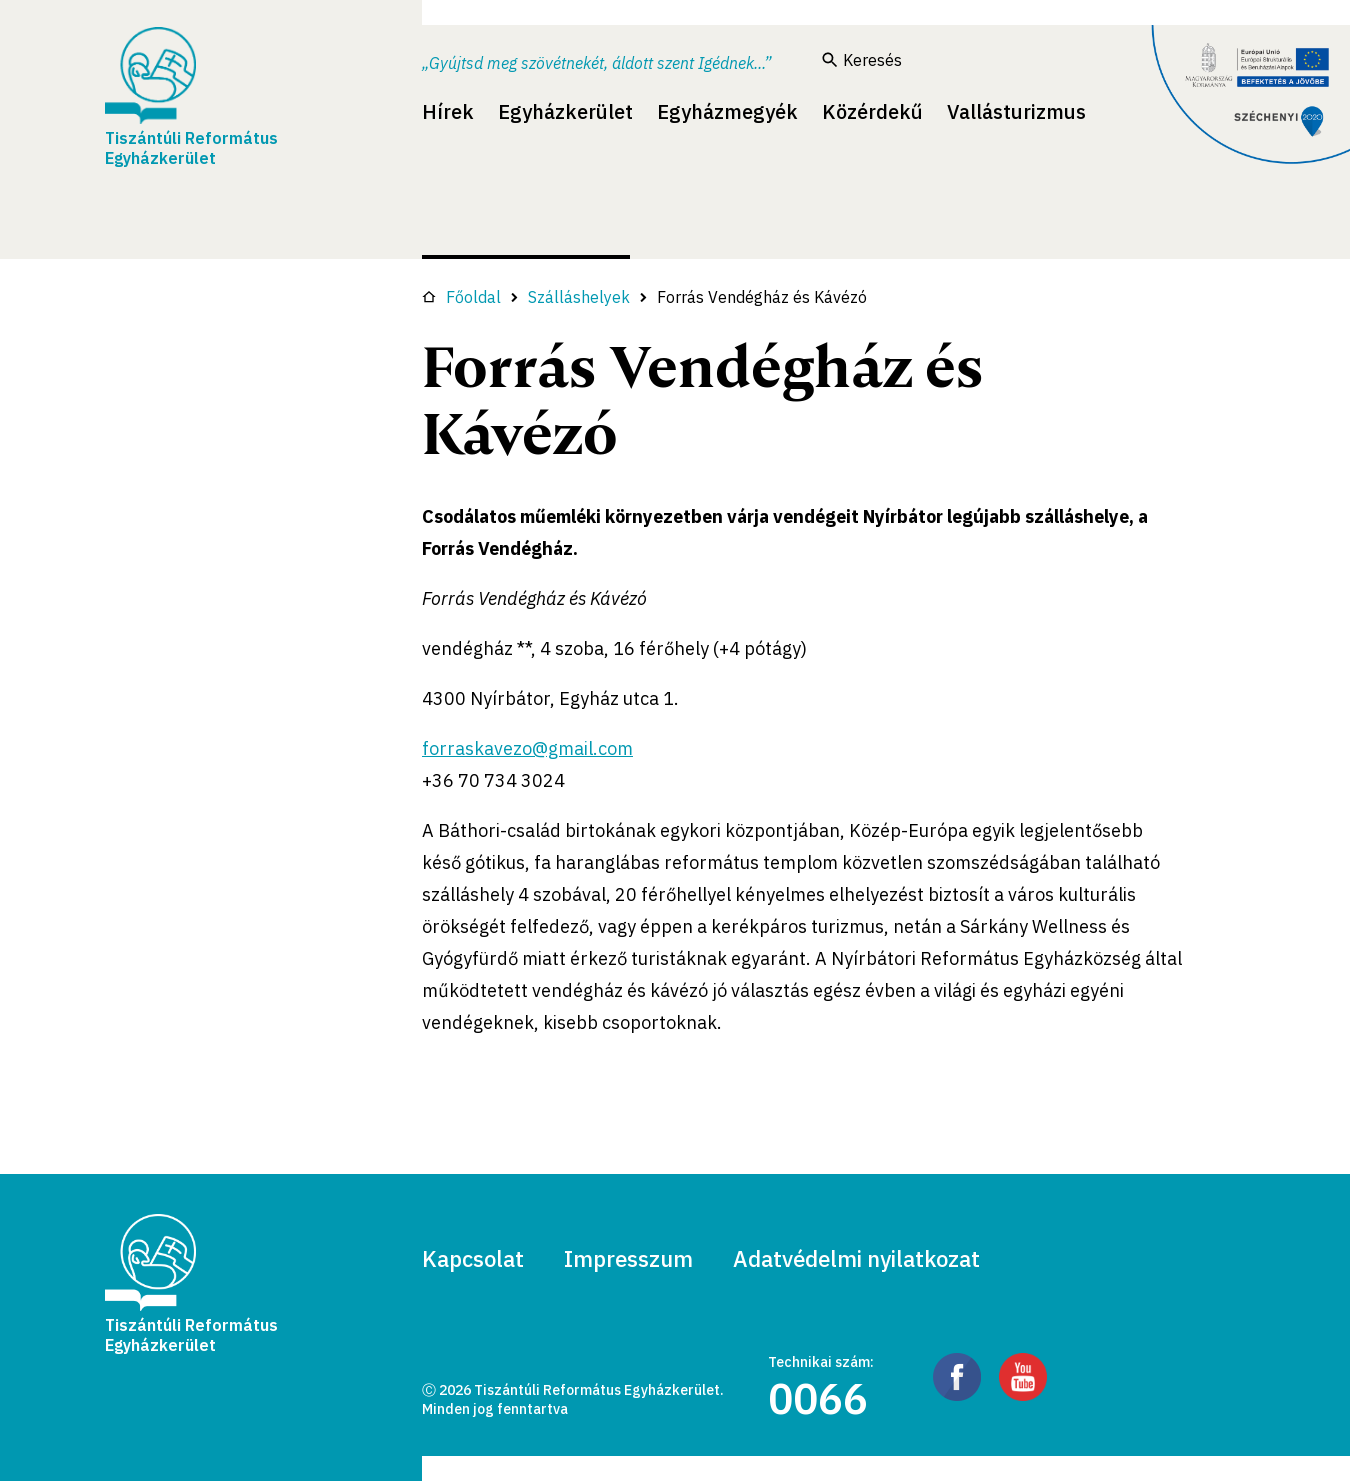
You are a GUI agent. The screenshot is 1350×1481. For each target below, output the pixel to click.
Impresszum (628, 1258)
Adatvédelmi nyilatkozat (856, 1258)
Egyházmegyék (727, 111)
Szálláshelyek (579, 297)
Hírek (448, 111)
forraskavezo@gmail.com (527, 748)
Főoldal (461, 297)
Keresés (862, 60)
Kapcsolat (473, 1258)
